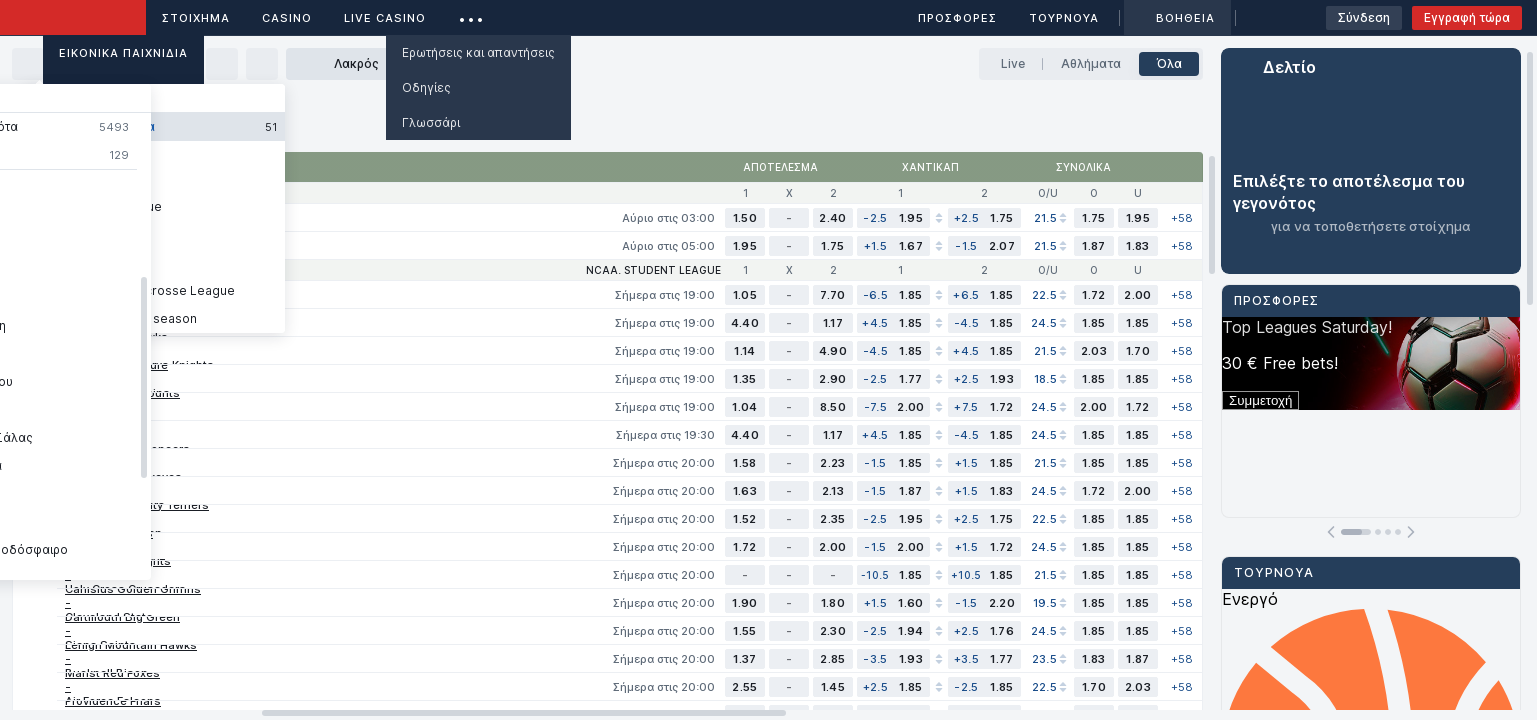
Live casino (385, 18)
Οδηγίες (426, 87)
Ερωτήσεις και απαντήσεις (478, 52)
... (471, 14)
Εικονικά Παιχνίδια (123, 53)
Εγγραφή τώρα (1467, 17)
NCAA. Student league (653, 270)
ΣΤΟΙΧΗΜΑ (196, 18)
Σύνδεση (1364, 17)
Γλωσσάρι (431, 122)
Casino (287, 18)
